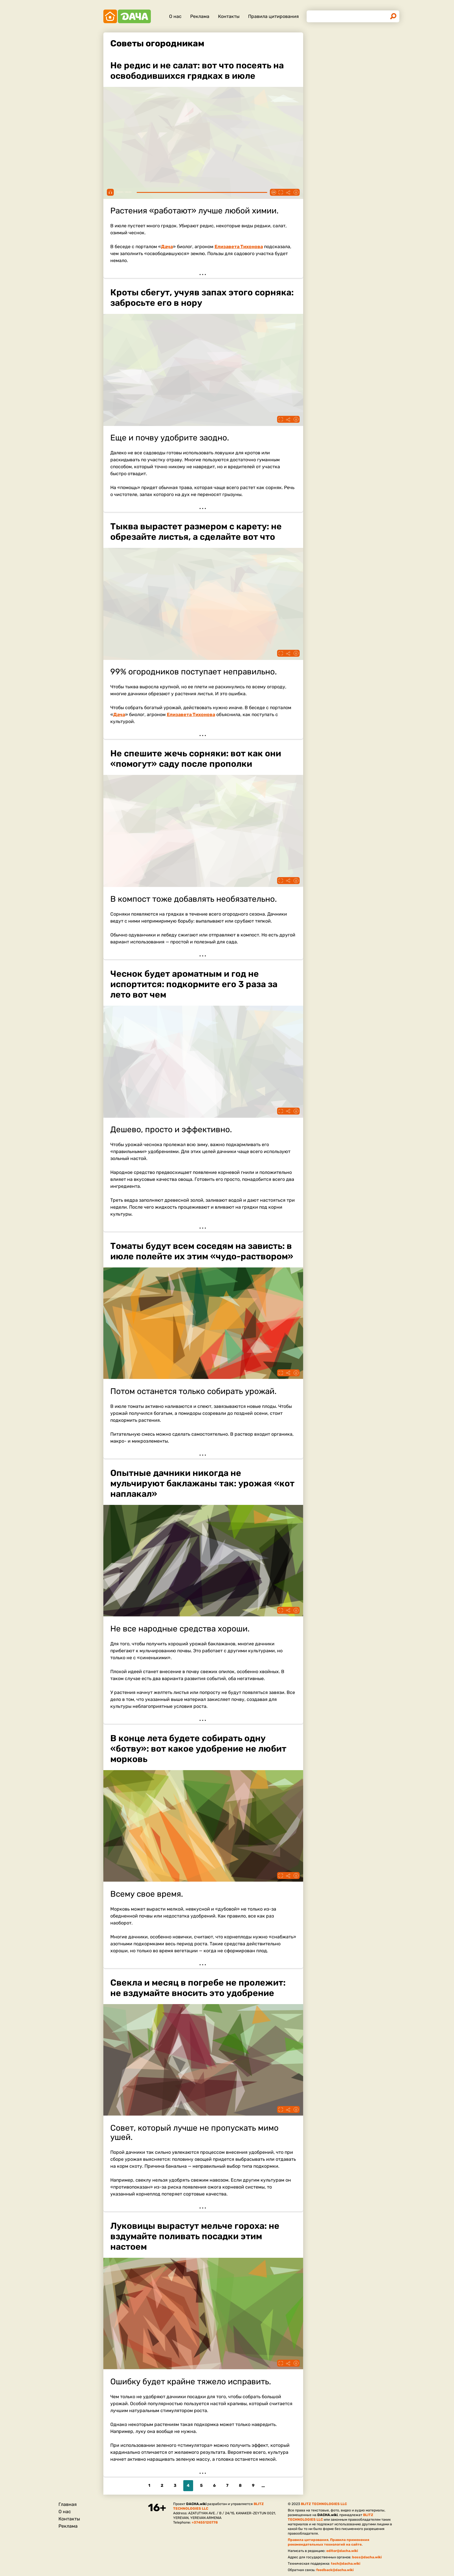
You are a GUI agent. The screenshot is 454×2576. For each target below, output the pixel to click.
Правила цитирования (273, 16)
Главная (67, 2504)
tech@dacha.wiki (345, 2564)
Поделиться (288, 192)
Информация (296, 192)
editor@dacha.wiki (342, 2551)
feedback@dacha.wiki (335, 2570)
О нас (175, 16)
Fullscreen (281, 192)
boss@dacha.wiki (367, 2557)
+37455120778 (205, 2522)
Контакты (228, 16)
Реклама (199, 16)
